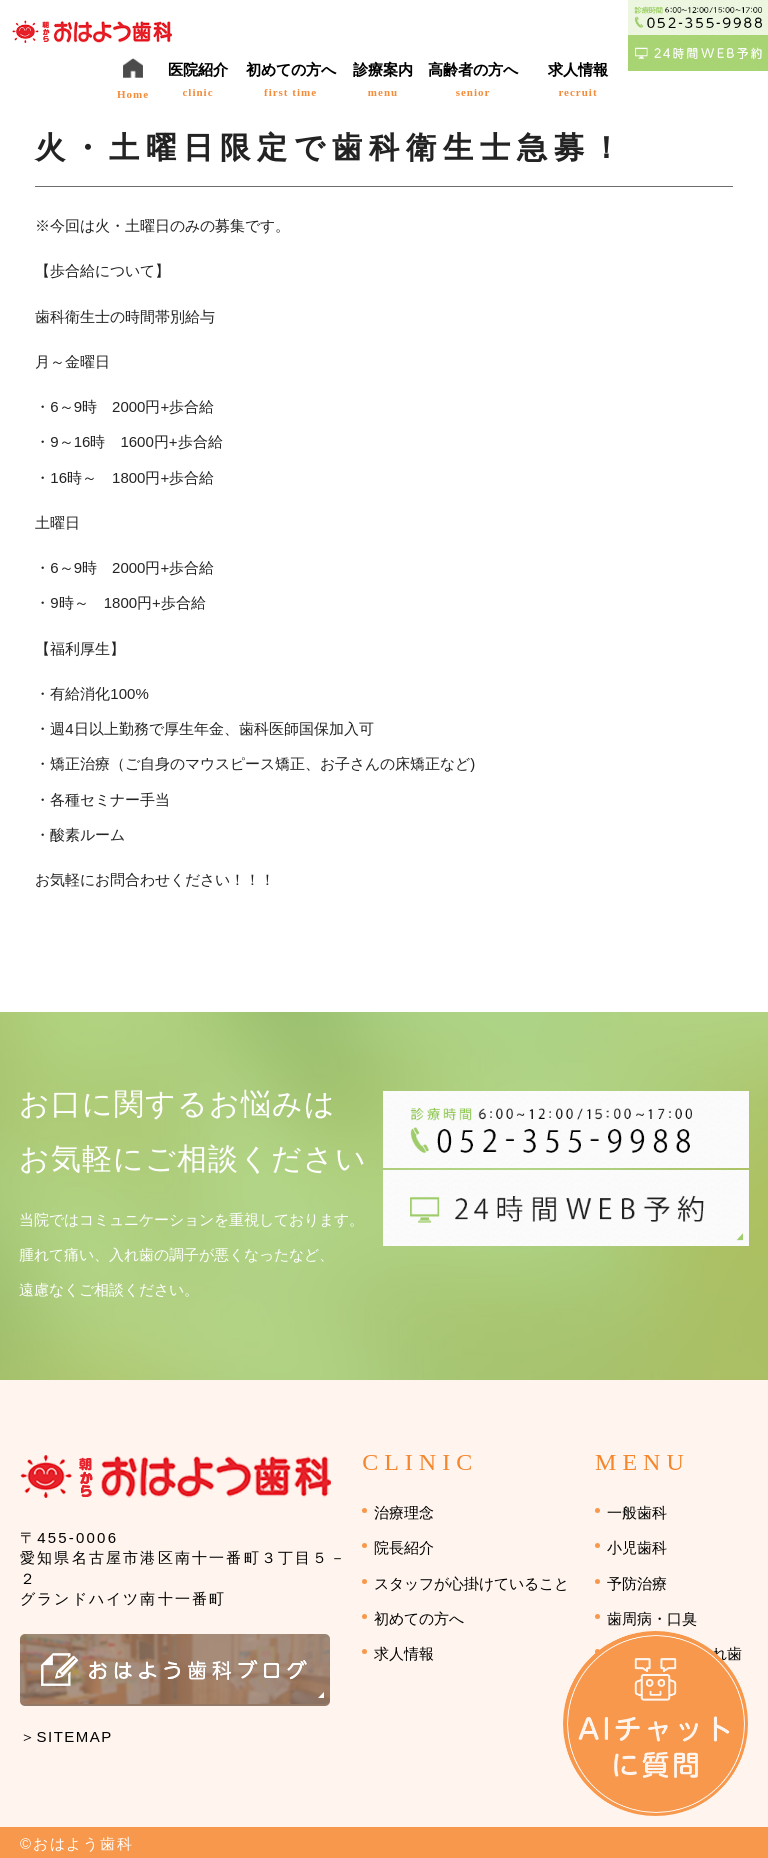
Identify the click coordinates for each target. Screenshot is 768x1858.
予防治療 (637, 1583)
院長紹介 (404, 1547)
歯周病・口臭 (652, 1618)
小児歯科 (637, 1547)
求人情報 (404, 1653)
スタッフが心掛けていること (471, 1583)
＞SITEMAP (66, 1736)
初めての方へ (419, 1618)
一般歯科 (637, 1512)
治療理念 (404, 1512)
